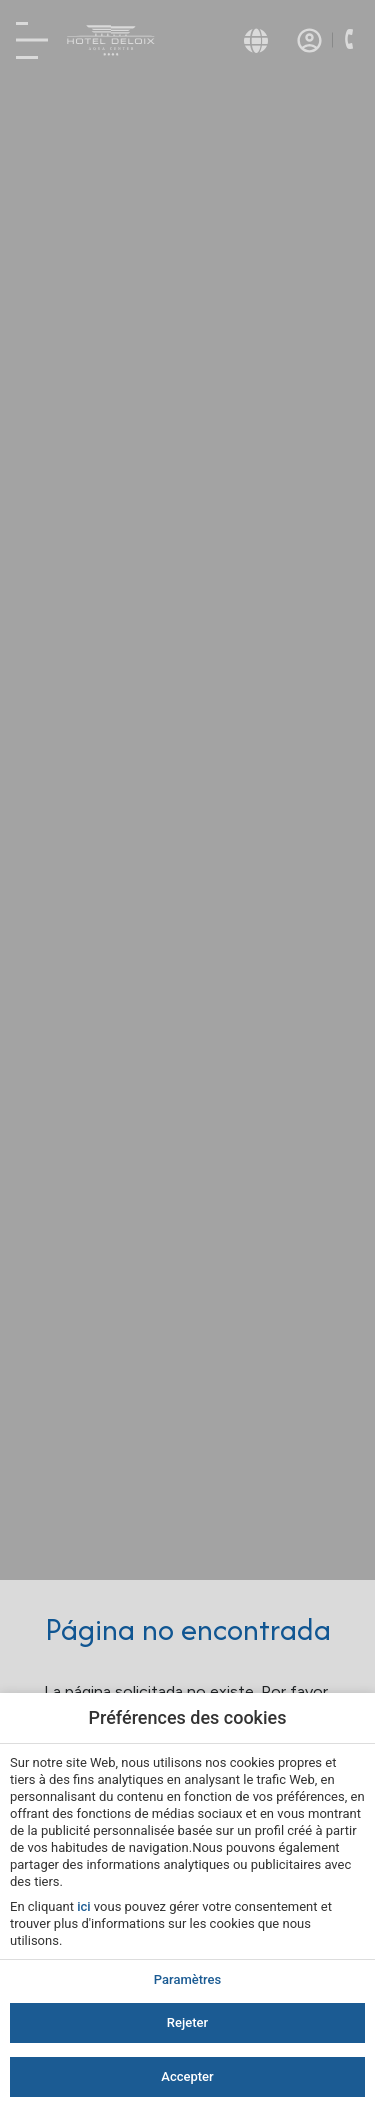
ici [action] (83, 1906)
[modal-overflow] (187, 1053)
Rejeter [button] (187, 2022)
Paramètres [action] (187, 1979)
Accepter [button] (187, 2076)
